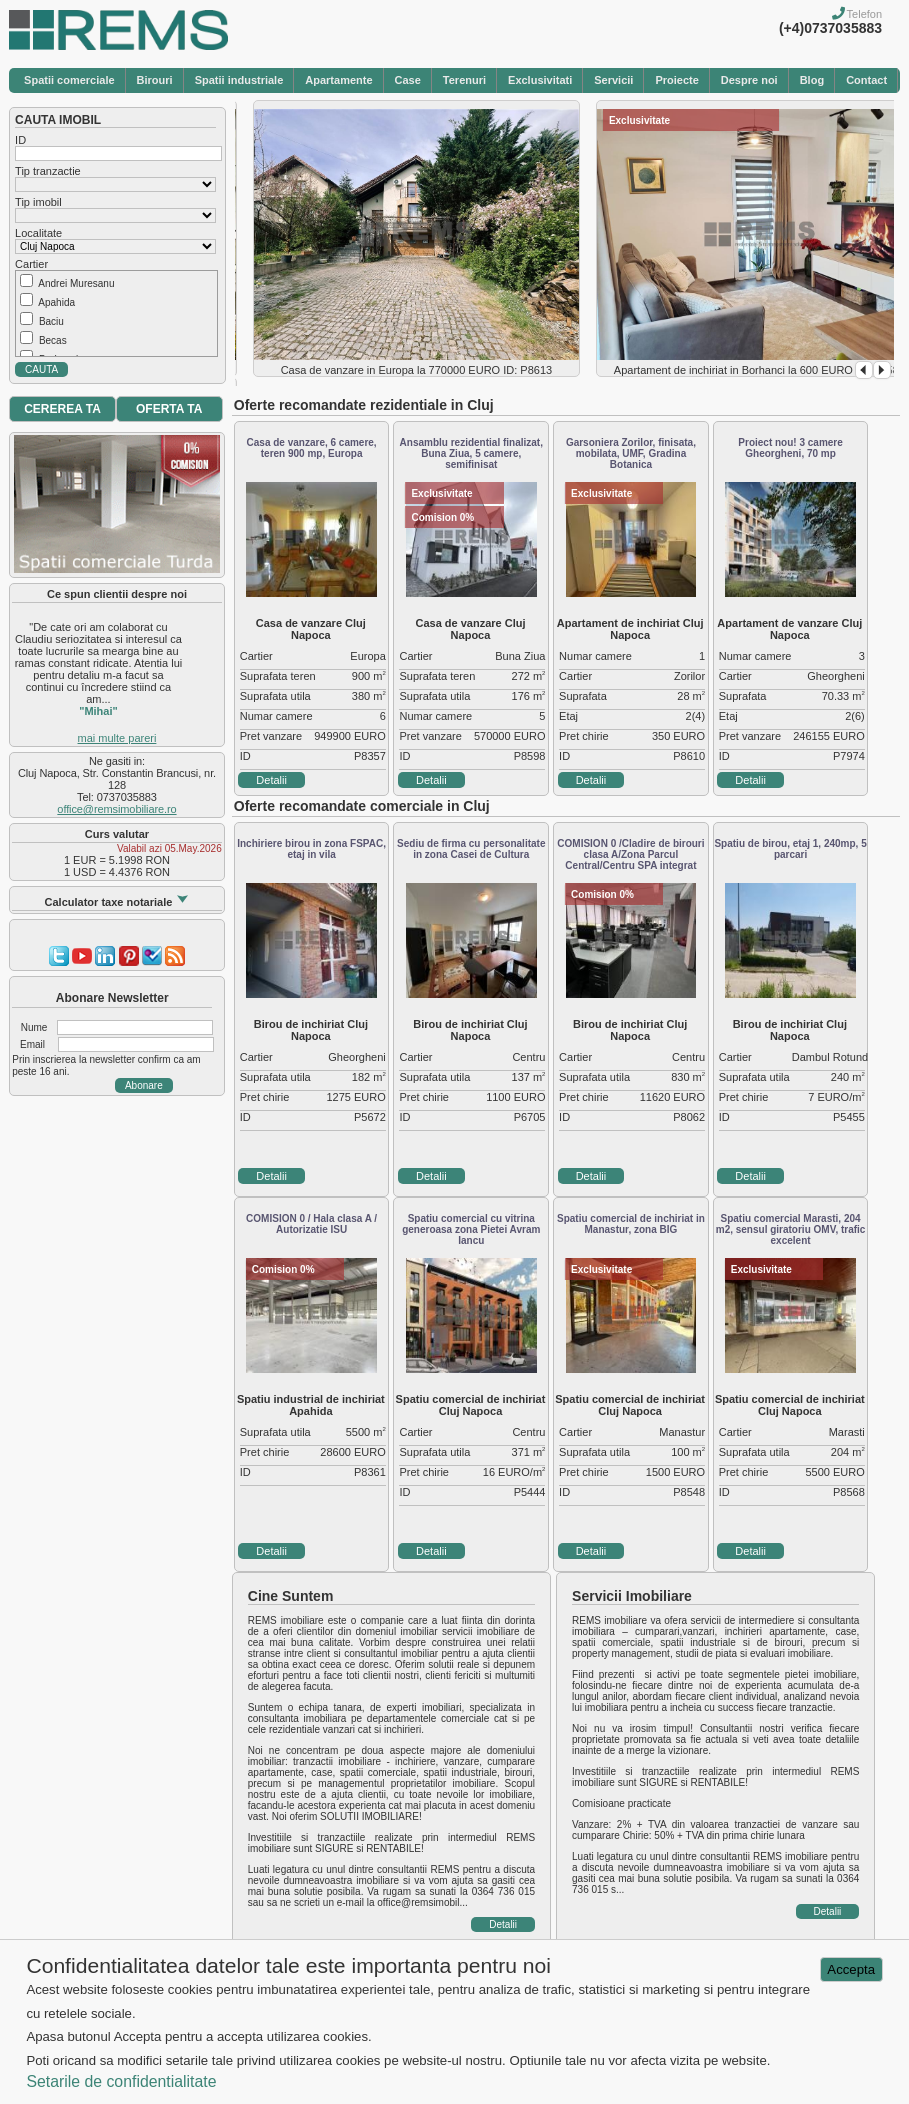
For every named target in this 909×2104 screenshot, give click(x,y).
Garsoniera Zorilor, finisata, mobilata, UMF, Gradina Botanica (631, 453)
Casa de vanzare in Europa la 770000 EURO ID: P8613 (417, 370)
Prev (864, 370)
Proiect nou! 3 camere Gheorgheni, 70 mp (790, 448)
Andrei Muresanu (76, 283)
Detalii (271, 780)
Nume (34, 1027)
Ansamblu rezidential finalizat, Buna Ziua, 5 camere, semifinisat (471, 453)
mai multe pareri (117, 738)
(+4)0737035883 (830, 28)
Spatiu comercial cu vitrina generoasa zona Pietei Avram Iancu (471, 1229)
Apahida (56, 302)
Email (32, 1044)
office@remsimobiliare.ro (116, 809)
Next (882, 370)
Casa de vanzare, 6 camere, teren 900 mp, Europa (312, 448)
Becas (53, 340)
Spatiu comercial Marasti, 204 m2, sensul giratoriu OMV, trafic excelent (791, 1229)
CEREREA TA (62, 409)
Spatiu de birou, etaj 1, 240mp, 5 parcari (790, 849)
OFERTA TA (169, 409)
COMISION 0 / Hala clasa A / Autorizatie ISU (311, 1224)
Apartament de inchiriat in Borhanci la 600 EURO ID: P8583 (759, 370)
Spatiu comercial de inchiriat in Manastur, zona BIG (631, 1224)
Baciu (51, 321)
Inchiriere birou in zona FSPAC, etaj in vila (311, 849)
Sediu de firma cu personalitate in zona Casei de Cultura (471, 849)
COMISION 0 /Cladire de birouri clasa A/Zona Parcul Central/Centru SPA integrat (630, 854)
